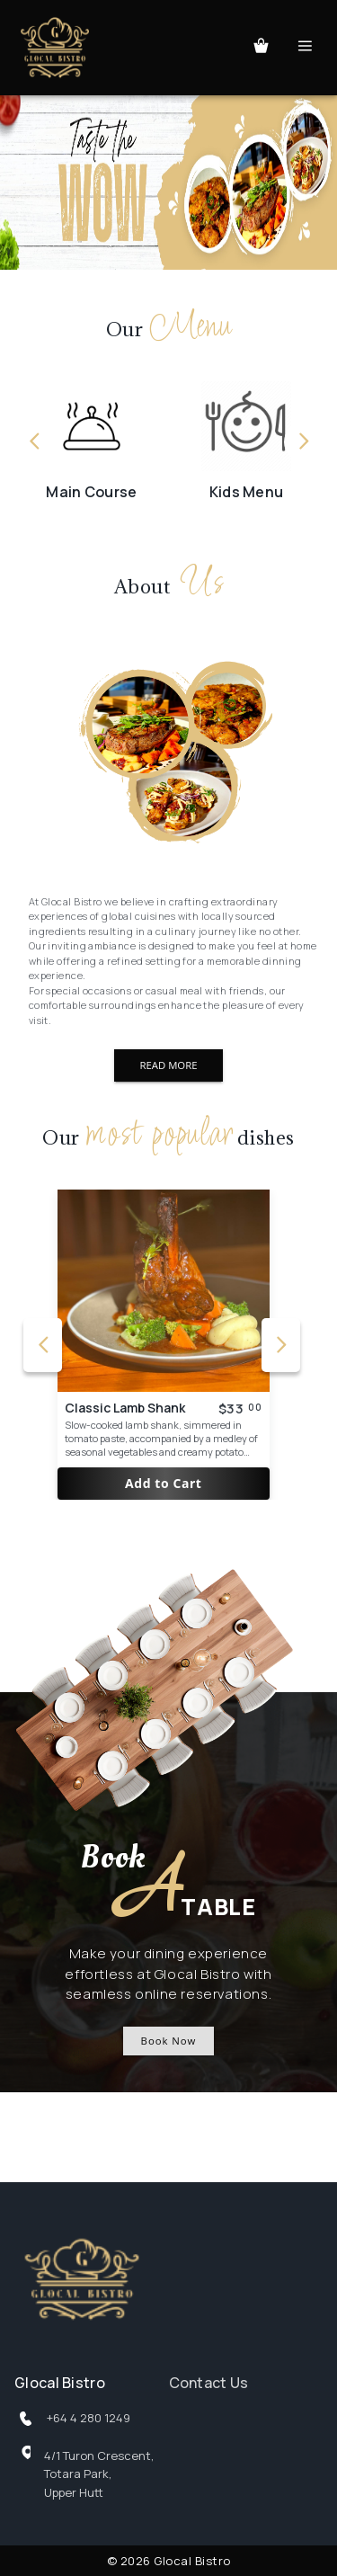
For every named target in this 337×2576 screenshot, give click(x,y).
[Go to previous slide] (33, 442)
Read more (168, 1065)
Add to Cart (164, 1484)
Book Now (169, 2041)
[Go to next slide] (303, 442)
